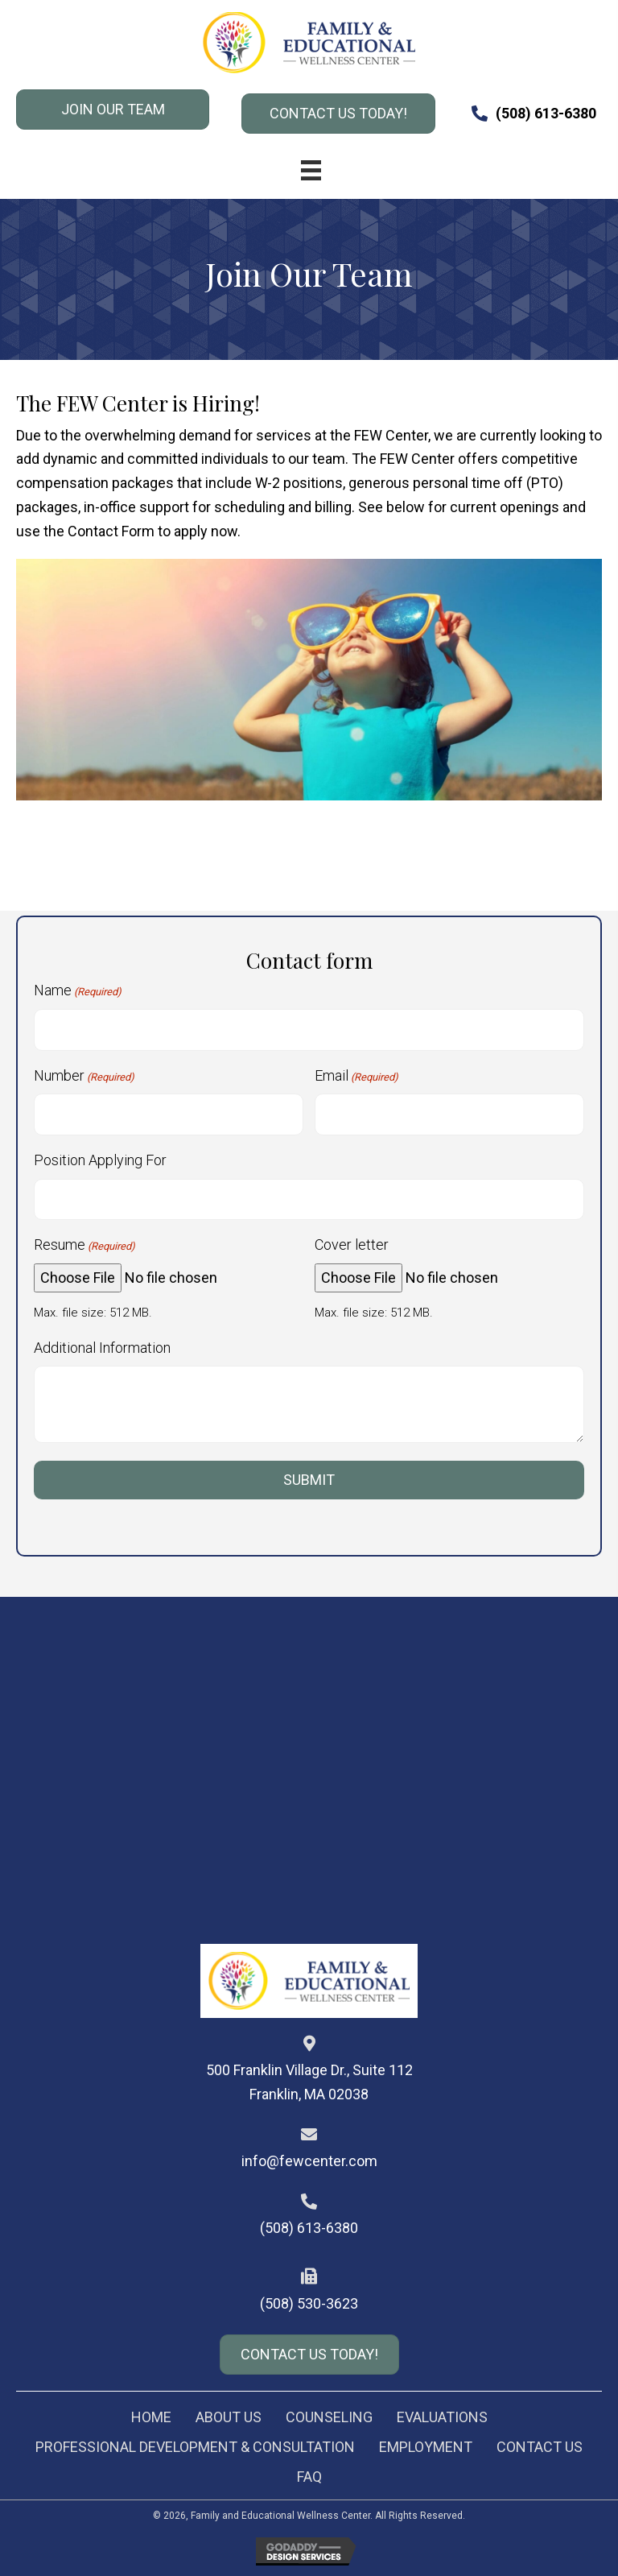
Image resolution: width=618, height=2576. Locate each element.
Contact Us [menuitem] (539, 2446)
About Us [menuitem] (229, 2417)
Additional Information (102, 1347)
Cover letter (352, 1244)
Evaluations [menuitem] (442, 2417)
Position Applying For (100, 1160)
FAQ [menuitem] (309, 2476)
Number (84, 1076)
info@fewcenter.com (309, 2160)
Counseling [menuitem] (329, 2417)
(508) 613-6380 (546, 113)
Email (356, 1076)
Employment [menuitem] (425, 2446)
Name (78, 991)
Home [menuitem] (151, 2417)
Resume (84, 1245)
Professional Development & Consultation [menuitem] (195, 2446)
